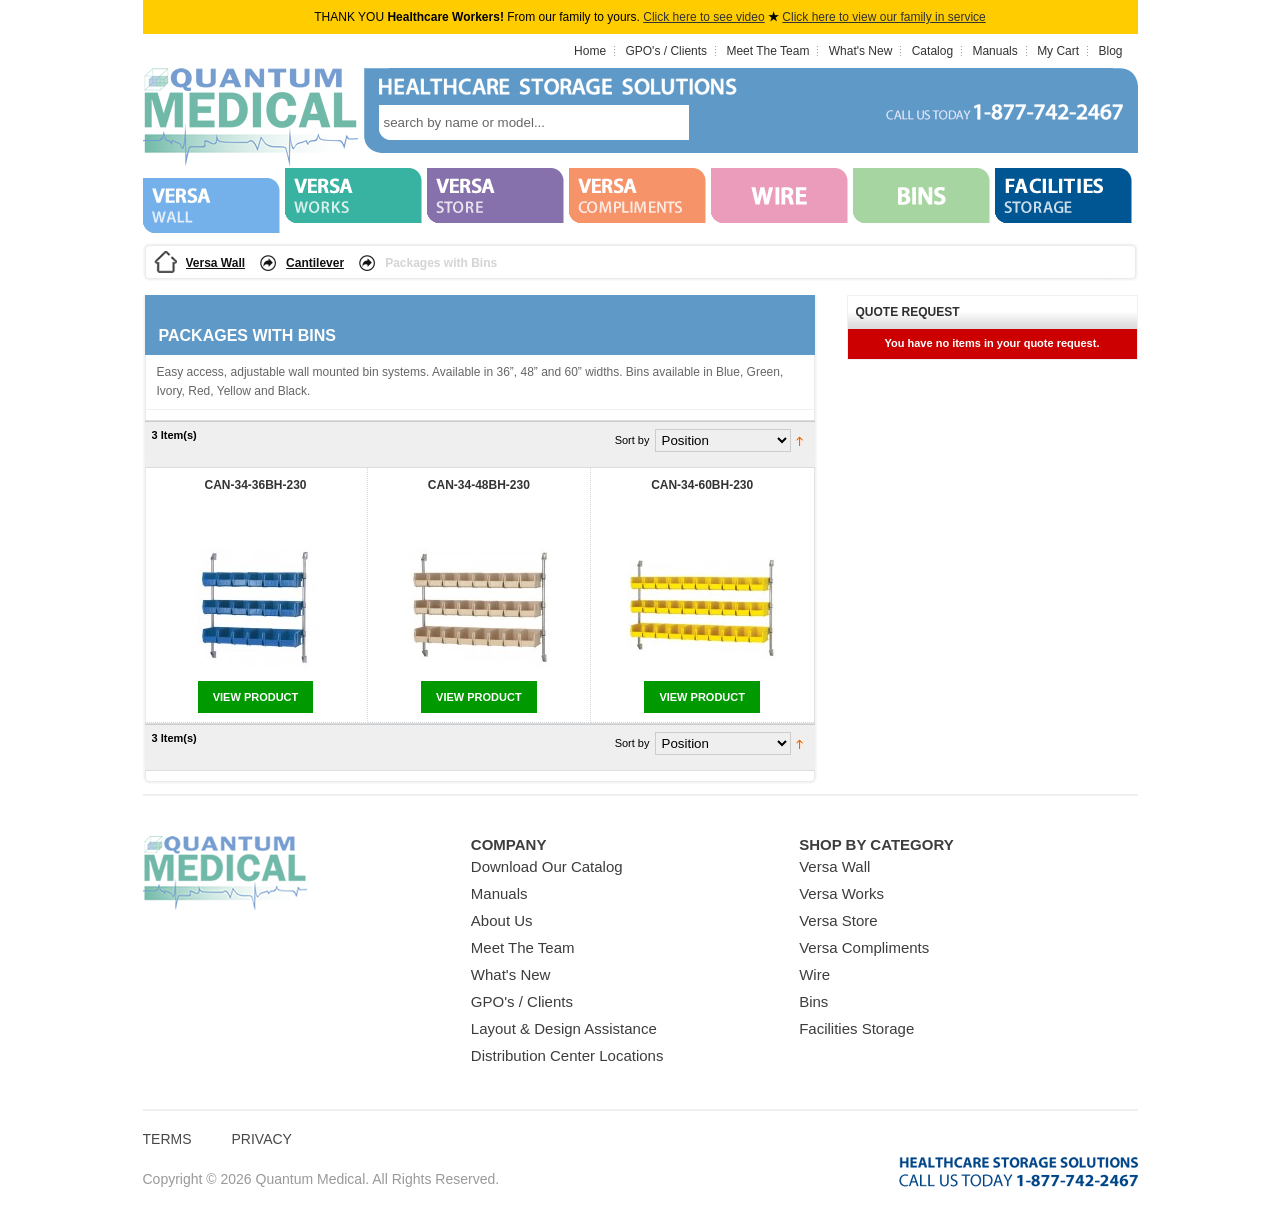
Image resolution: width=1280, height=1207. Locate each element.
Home (590, 51)
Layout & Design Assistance (564, 1028)
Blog (1110, 51)
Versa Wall (216, 263)
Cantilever (315, 263)
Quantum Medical (225, 873)
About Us (502, 920)
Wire (814, 974)
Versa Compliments (864, 947)
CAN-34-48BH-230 (479, 485)
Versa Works (841, 893)
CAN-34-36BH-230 (255, 485)
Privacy (262, 1139)
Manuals (994, 51)
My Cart (1058, 51)
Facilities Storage (856, 1028)
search (719, 122)
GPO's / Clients (666, 51)
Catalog (932, 51)
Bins (813, 1001)
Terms (167, 1139)
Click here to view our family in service (883, 17)
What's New (861, 51)
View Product (256, 697)
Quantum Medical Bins (250, 118)
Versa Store (838, 920)
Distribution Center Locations (567, 1055)
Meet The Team (767, 51)
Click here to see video (703, 17)
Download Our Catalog (547, 866)
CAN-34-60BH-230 (702, 485)
